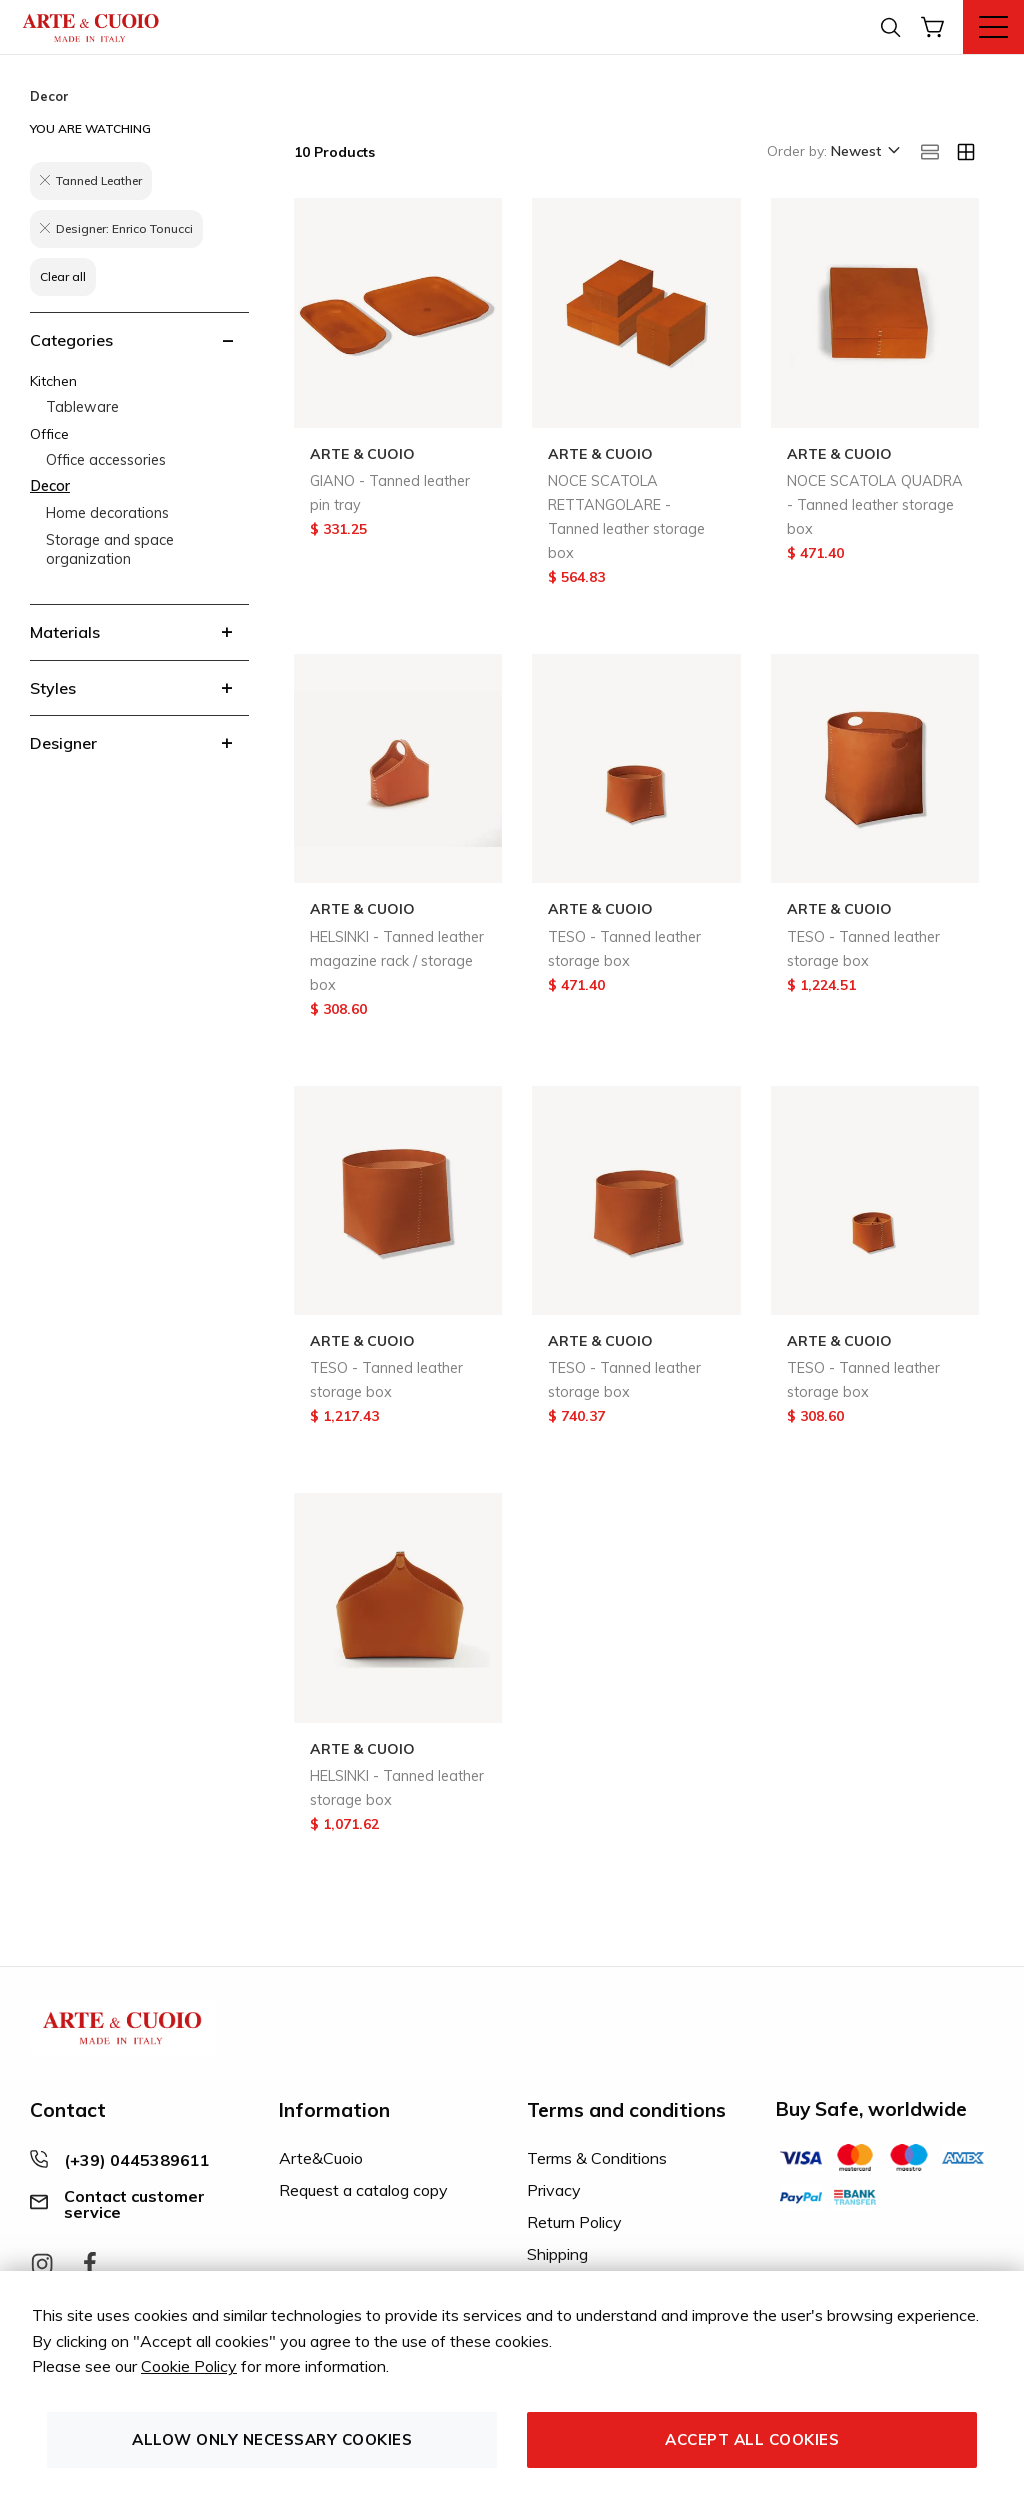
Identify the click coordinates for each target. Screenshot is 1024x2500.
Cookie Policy (189, 2366)
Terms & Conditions (597, 2158)
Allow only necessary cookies (272, 2439)
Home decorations (107, 513)
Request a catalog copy (363, 2190)
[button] (864, 152)
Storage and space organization (110, 549)
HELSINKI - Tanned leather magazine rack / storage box (397, 961)
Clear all (63, 276)
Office (49, 434)
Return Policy (574, 2222)
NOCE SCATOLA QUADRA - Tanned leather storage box (875, 505)
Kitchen (53, 381)
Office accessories (106, 460)
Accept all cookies (752, 2439)
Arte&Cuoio (321, 2158)
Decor (50, 486)
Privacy (554, 2190)
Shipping (557, 2254)
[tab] (139, 340)
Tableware (82, 407)
